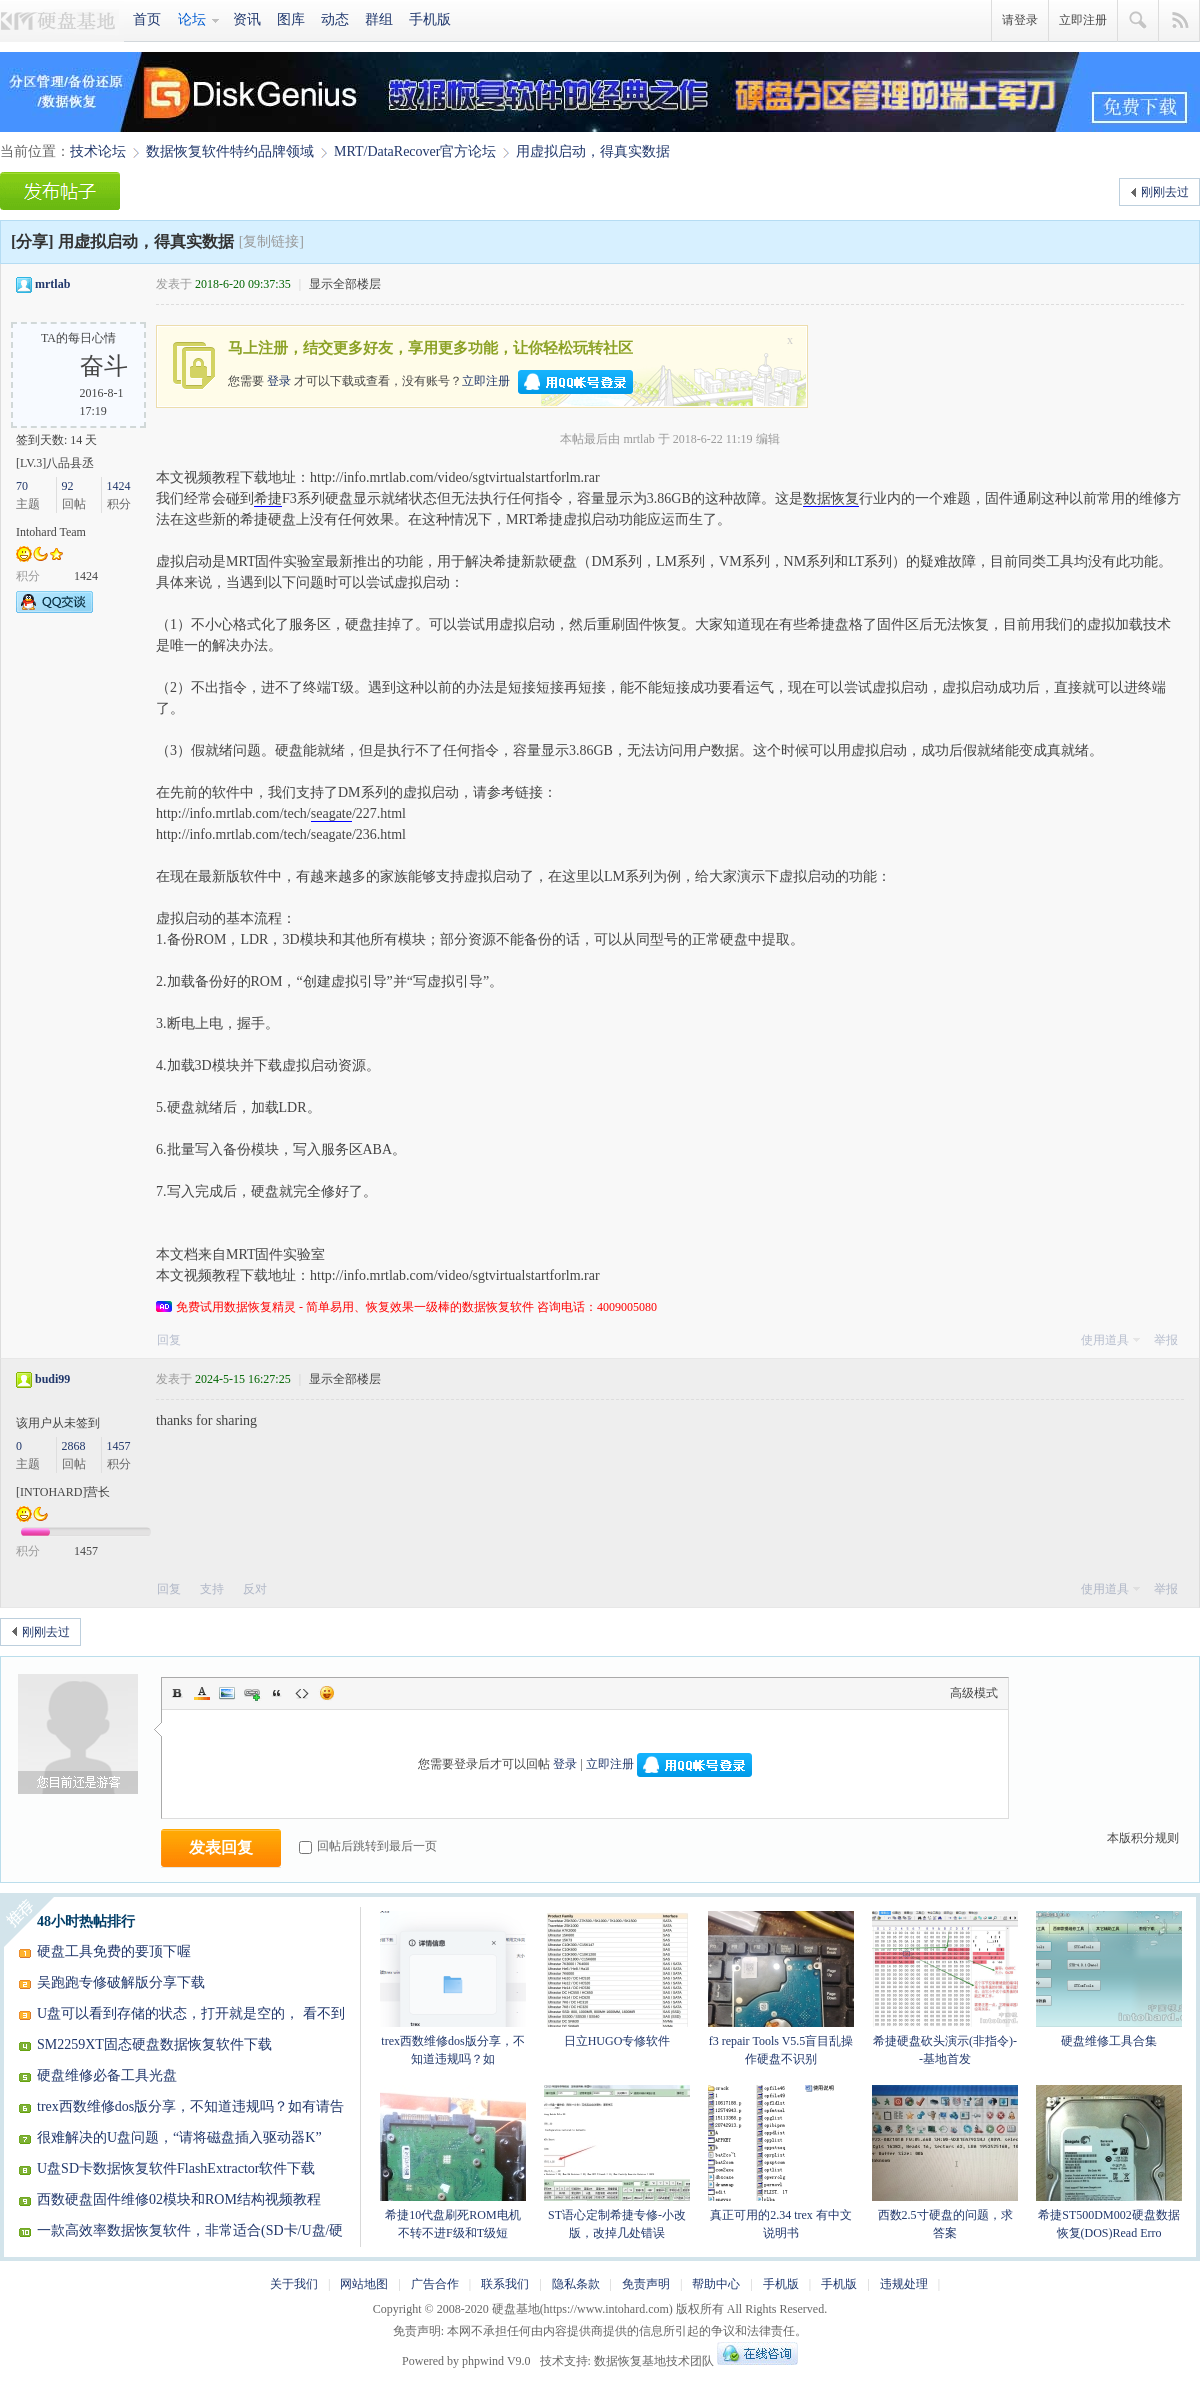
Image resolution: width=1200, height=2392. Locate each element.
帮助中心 (716, 2284)
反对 (255, 1589)
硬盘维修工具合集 (1109, 1979)
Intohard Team (51, 532)
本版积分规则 (1143, 1838)
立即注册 (1083, 20)
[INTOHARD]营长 (63, 1492)
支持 (213, 1589)
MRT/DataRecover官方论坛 (415, 151)
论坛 (192, 19)
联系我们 (505, 2284)
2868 (74, 1446)
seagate (331, 813)
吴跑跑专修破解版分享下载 (121, 1982)
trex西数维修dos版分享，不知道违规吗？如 (453, 1988)
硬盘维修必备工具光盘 (107, 2075)
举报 (1166, 1340)
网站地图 (364, 2284)
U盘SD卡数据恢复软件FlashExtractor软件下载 (176, 2168)
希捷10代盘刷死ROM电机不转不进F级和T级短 (453, 2162)
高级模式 (974, 1693)
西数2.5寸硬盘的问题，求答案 (945, 2162)
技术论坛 (98, 151)
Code (302, 1693)
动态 (335, 19)
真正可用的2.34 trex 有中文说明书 (781, 2162)
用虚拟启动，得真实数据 (593, 151)
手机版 (430, 19)
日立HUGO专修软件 (617, 1979)
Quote (277, 1693)
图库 (291, 19)
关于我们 (294, 2284)
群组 (379, 19)
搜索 (1138, 21)
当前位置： (35, 151)
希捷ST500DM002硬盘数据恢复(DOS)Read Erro (1109, 2162)
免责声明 (646, 2284)
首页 (147, 19)
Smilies (327, 1693)
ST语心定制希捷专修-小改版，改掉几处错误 (617, 2162)
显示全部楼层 (345, 284)
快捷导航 (1179, 21)
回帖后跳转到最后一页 (368, 1846)
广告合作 (435, 2284)
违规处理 (904, 2284)
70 (22, 486)
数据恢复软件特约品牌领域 (230, 151)
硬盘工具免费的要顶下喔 (114, 1951)
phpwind (483, 2361)
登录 (279, 380)
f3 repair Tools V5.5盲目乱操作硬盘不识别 (781, 1988)
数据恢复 (831, 498)
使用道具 (1105, 1340)
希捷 (268, 498)
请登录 (1020, 20)
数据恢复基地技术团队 (654, 2361)
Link (252, 1693)
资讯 (247, 19)
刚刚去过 (1165, 192)
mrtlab (52, 284)
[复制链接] (271, 241)
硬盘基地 (62, 21)
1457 (119, 1446)
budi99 (52, 1379)
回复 (169, 1340)
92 (68, 486)
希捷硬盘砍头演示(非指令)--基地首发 (945, 1988)
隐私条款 (576, 2284)
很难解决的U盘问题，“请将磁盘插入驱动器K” (179, 2137)
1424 (119, 486)
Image (227, 1693)
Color (202, 1693)
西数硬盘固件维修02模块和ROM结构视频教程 (179, 2199)
